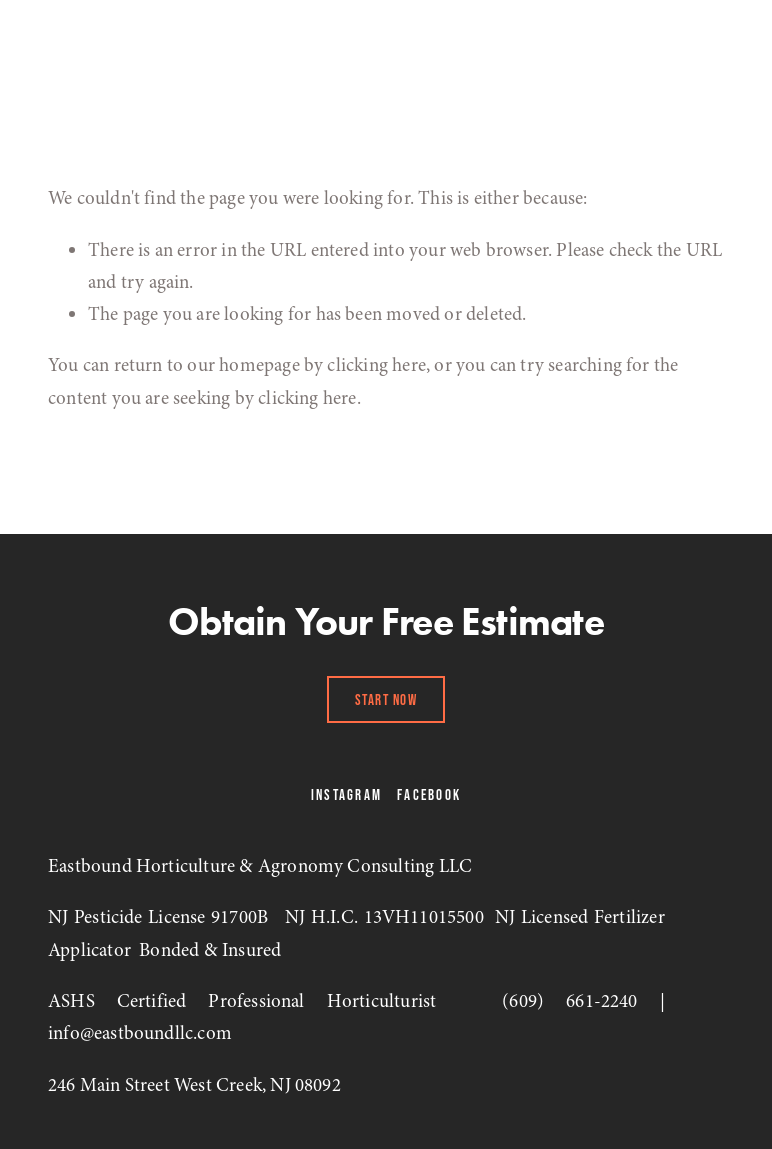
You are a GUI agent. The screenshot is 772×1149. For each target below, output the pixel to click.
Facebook (429, 794)
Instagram (346, 794)
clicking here (376, 365)
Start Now (386, 699)
